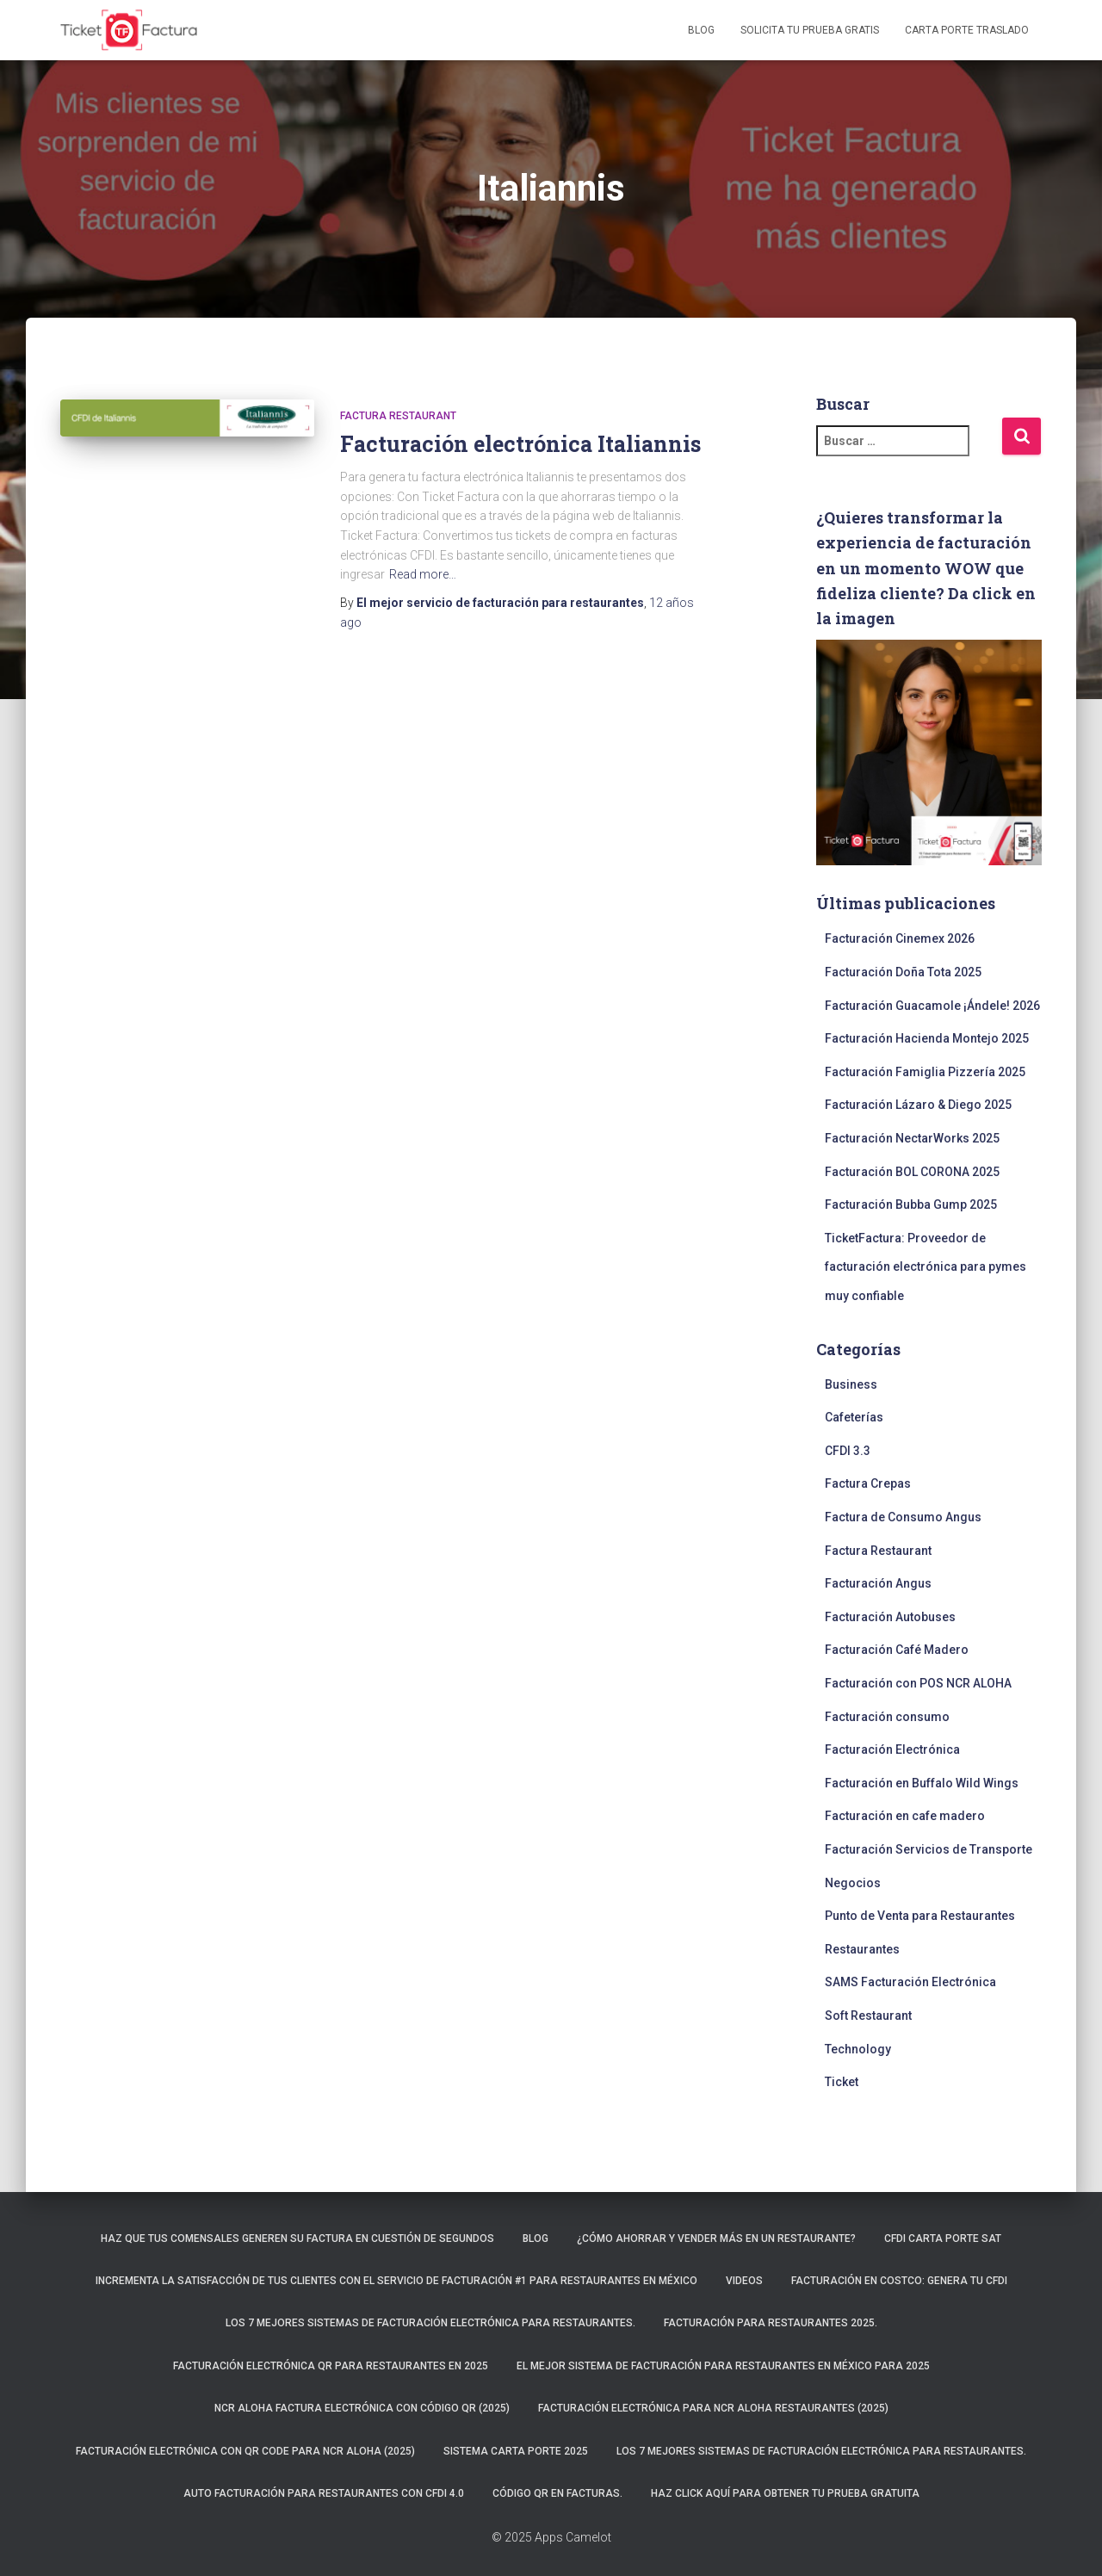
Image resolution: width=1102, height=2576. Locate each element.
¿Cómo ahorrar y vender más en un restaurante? (716, 2238)
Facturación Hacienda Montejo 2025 (927, 1038)
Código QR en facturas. (557, 2493)
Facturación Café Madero (897, 1649)
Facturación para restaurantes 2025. (770, 2323)
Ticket (841, 2082)
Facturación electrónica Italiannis (520, 444)
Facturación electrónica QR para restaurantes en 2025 (330, 2366)
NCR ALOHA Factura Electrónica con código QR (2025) (362, 2408)
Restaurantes (862, 1949)
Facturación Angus (878, 1583)
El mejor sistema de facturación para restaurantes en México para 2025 (723, 2366)
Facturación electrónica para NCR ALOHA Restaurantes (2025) (713, 2408)
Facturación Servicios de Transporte (928, 1849)
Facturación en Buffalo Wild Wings (921, 1783)
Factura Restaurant (398, 416)
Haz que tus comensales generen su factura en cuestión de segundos (297, 2238)
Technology (858, 2049)
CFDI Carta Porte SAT (942, 2238)
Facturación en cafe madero (905, 1816)
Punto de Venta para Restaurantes (920, 1916)
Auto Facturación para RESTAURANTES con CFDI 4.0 (323, 2493)
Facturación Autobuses (890, 1617)
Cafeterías (854, 1417)
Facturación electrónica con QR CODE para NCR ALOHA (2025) (245, 2451)
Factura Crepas (868, 1483)
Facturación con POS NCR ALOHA (918, 1683)
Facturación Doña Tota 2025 (903, 972)
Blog (701, 30)
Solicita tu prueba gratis (809, 30)
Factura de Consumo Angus (903, 1517)
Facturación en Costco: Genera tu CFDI (899, 2281)
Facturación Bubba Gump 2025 (911, 1204)
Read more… (422, 574)
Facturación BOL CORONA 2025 (912, 1172)
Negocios (853, 1883)
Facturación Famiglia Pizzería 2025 (925, 1072)
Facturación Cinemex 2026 (900, 938)
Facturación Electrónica (892, 1749)
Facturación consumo (887, 1717)
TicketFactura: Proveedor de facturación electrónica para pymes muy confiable (925, 1267)
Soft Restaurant (868, 2015)
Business (851, 1384)
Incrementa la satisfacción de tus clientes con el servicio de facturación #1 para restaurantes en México (396, 2281)
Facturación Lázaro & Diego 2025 (918, 1105)
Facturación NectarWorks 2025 (912, 1138)
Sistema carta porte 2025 (515, 2451)
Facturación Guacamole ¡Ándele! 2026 (932, 1005)
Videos (744, 2281)
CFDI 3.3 (847, 1451)
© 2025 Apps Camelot (551, 2537)
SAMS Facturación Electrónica (910, 1982)
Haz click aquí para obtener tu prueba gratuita (785, 2493)
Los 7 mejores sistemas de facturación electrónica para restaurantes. (430, 2323)
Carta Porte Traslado (967, 30)
